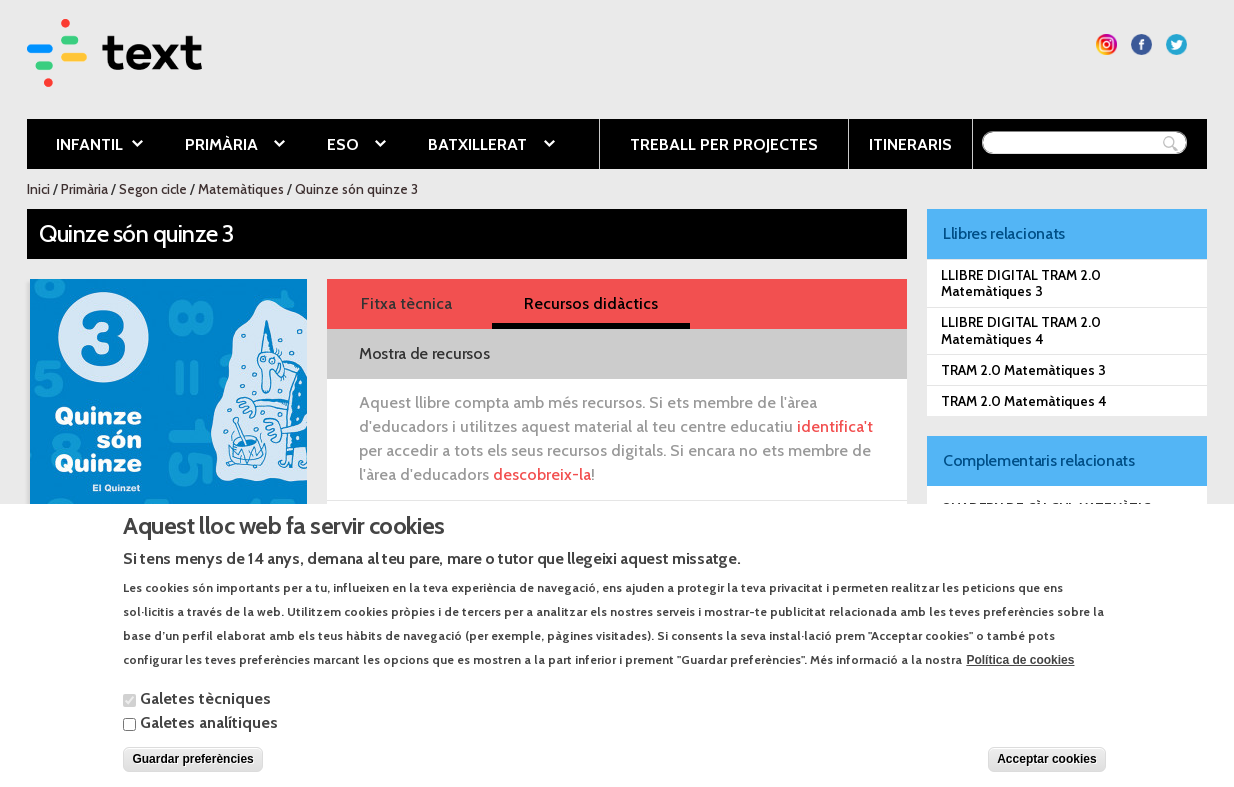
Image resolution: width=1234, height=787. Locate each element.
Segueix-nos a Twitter (1176, 44)
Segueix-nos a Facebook (1141, 44)
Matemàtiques (241, 189)
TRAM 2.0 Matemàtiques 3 (1023, 370)
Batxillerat (476, 146)
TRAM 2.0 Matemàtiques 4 (1024, 401)
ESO (341, 146)
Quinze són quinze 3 (356, 189)
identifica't (835, 426)
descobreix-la (542, 474)
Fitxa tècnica (406, 303)
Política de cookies (1020, 679)
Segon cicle (153, 189)
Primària (220, 146)
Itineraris (910, 144)
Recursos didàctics (591, 303)
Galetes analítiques (209, 741)
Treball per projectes (724, 144)
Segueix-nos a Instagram (1106, 44)
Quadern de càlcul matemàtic (1046, 508)
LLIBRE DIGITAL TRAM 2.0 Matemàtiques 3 (1021, 283)
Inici (38, 189)
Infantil (85, 146)
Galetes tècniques (205, 717)
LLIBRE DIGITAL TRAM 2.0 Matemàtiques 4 (1021, 330)
